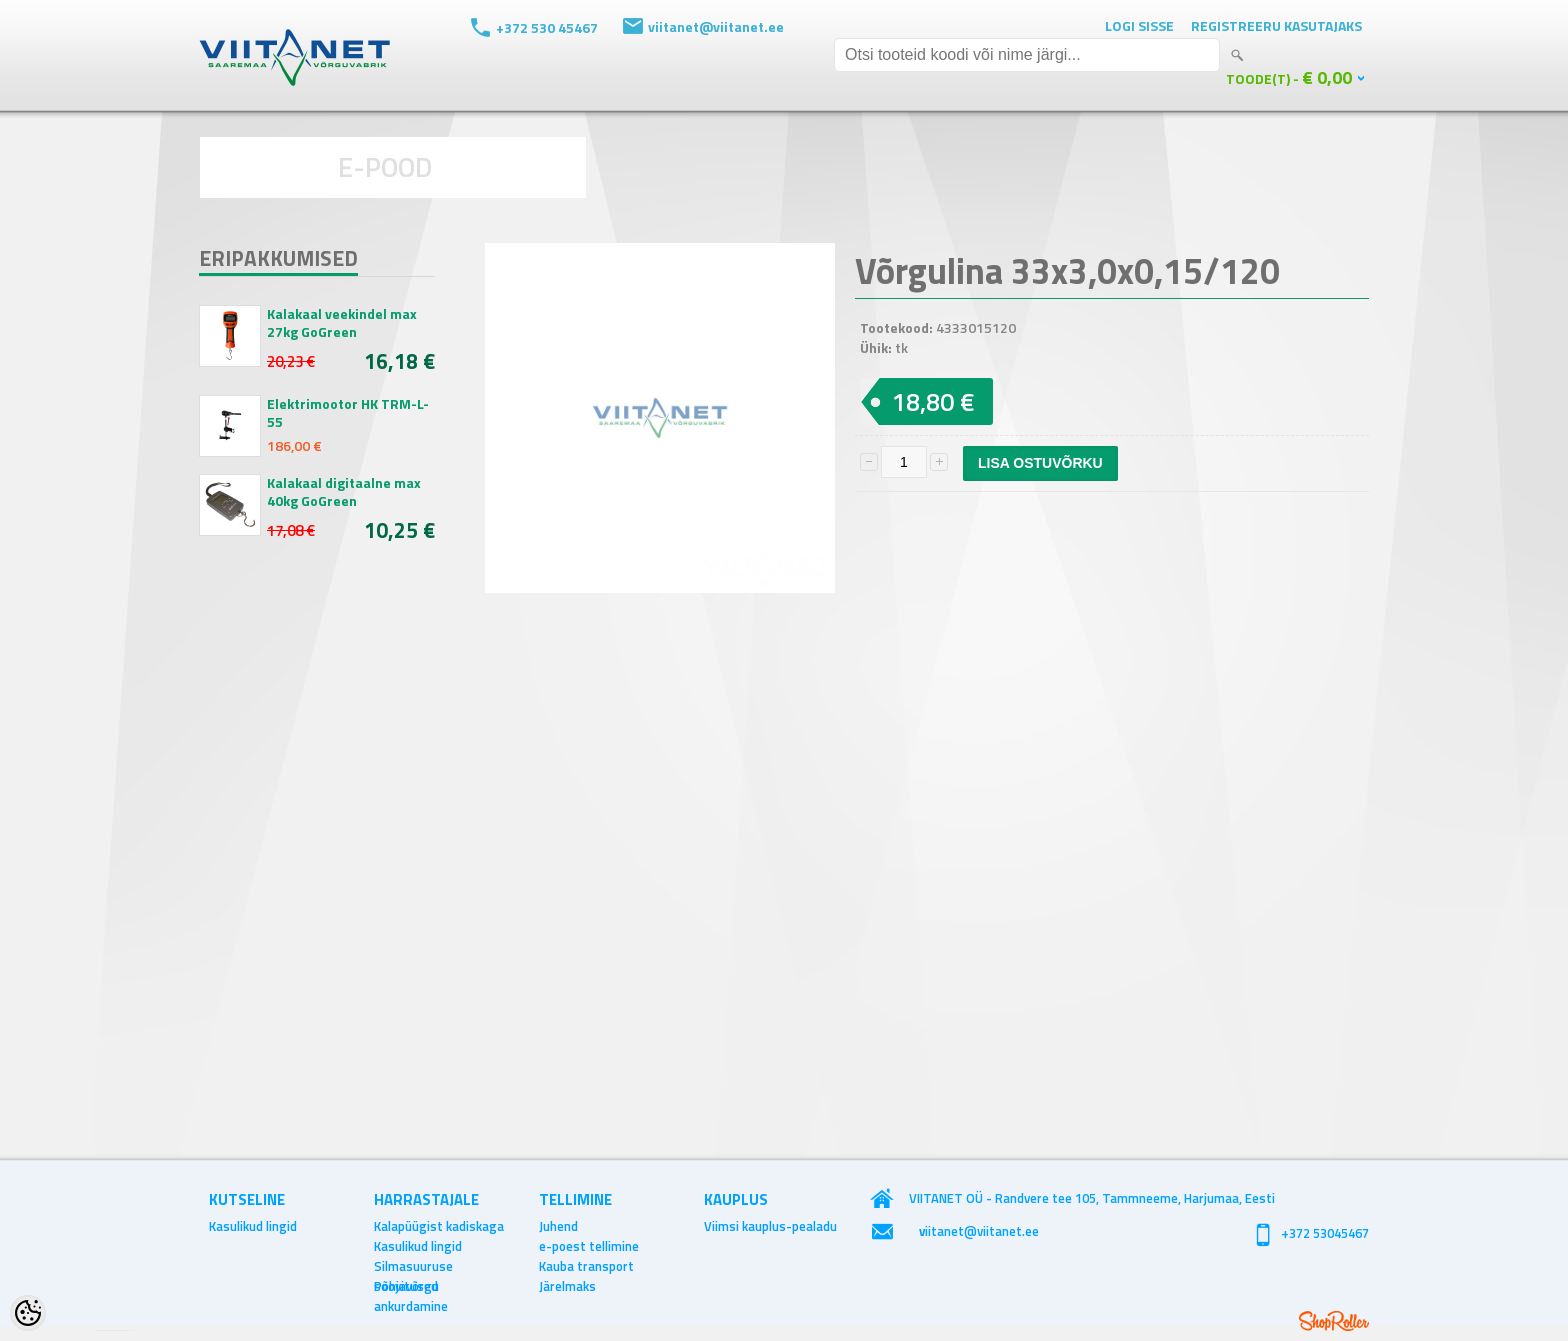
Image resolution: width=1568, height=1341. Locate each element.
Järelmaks (567, 1286)
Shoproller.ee (1334, 1321)
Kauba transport (586, 1266)
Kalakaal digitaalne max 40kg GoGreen (344, 492)
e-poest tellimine (589, 1246)
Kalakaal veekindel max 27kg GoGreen (342, 323)
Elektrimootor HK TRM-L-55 (348, 413)
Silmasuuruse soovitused (413, 1266)
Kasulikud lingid (253, 1226)
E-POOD (385, 166)
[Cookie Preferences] (28, 1313)
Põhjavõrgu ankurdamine (411, 1286)
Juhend (558, 1226)
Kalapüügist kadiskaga (439, 1226)
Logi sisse (1139, 25)
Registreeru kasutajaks (1276, 25)
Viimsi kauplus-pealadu (770, 1226)
